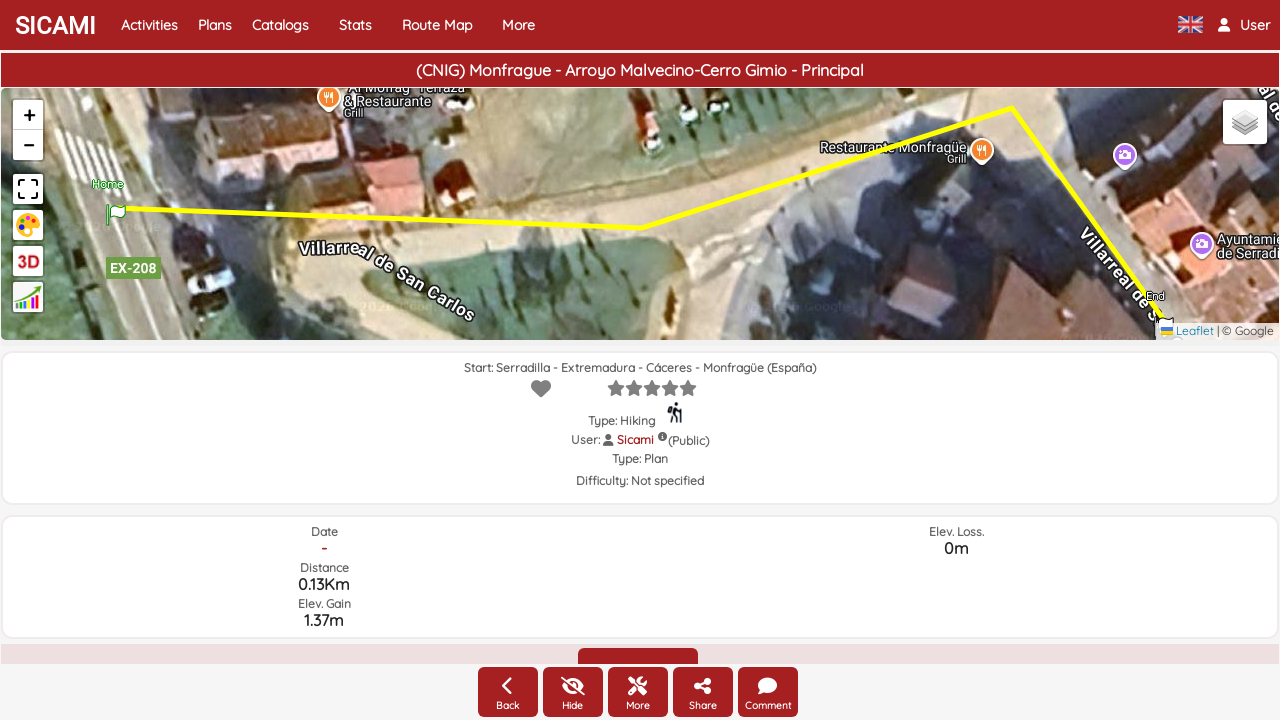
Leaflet (1187, 330)
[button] (1244, 25)
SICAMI (55, 26)
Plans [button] (215, 25)
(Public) (688, 440)
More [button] (518, 25)
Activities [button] (149, 25)
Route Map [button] (437, 25)
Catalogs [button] (280, 25)
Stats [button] (355, 25)
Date (324, 531)
